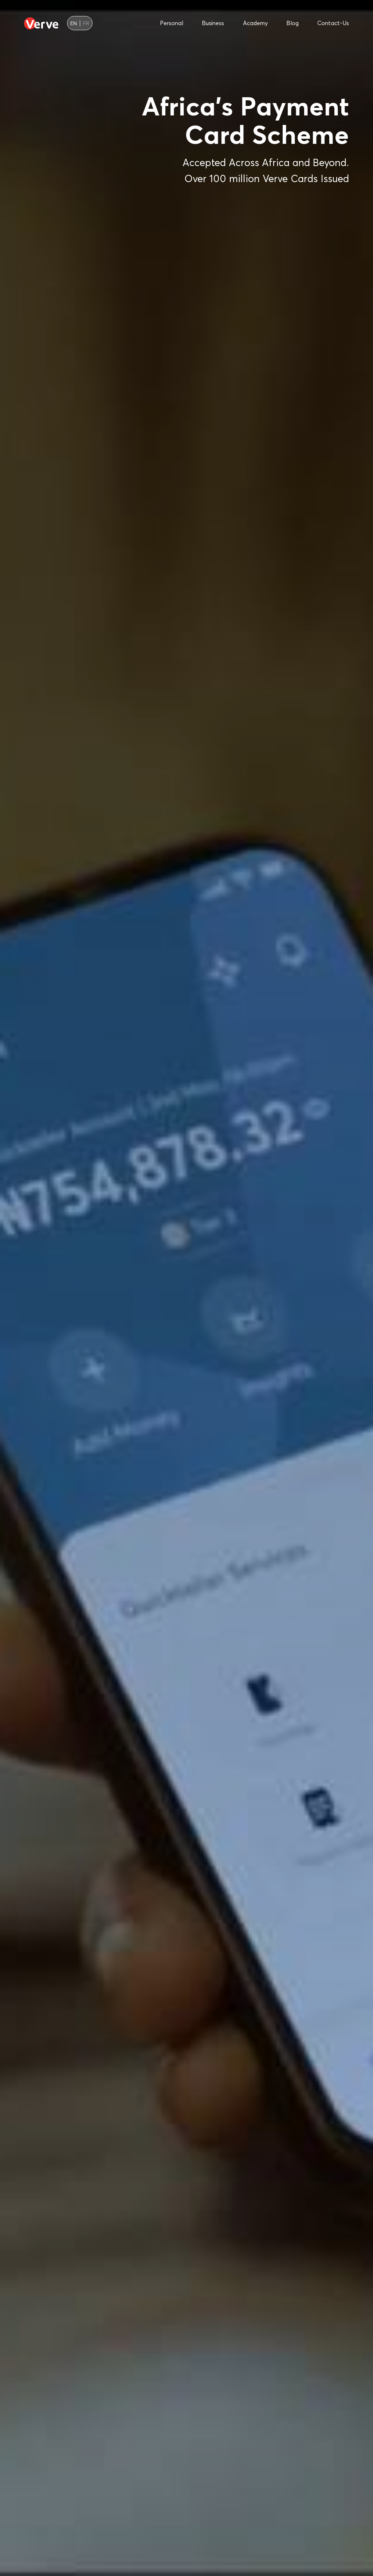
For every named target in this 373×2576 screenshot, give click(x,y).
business (213, 23)
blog (292, 23)
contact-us (333, 23)
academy (255, 23)
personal (171, 23)
